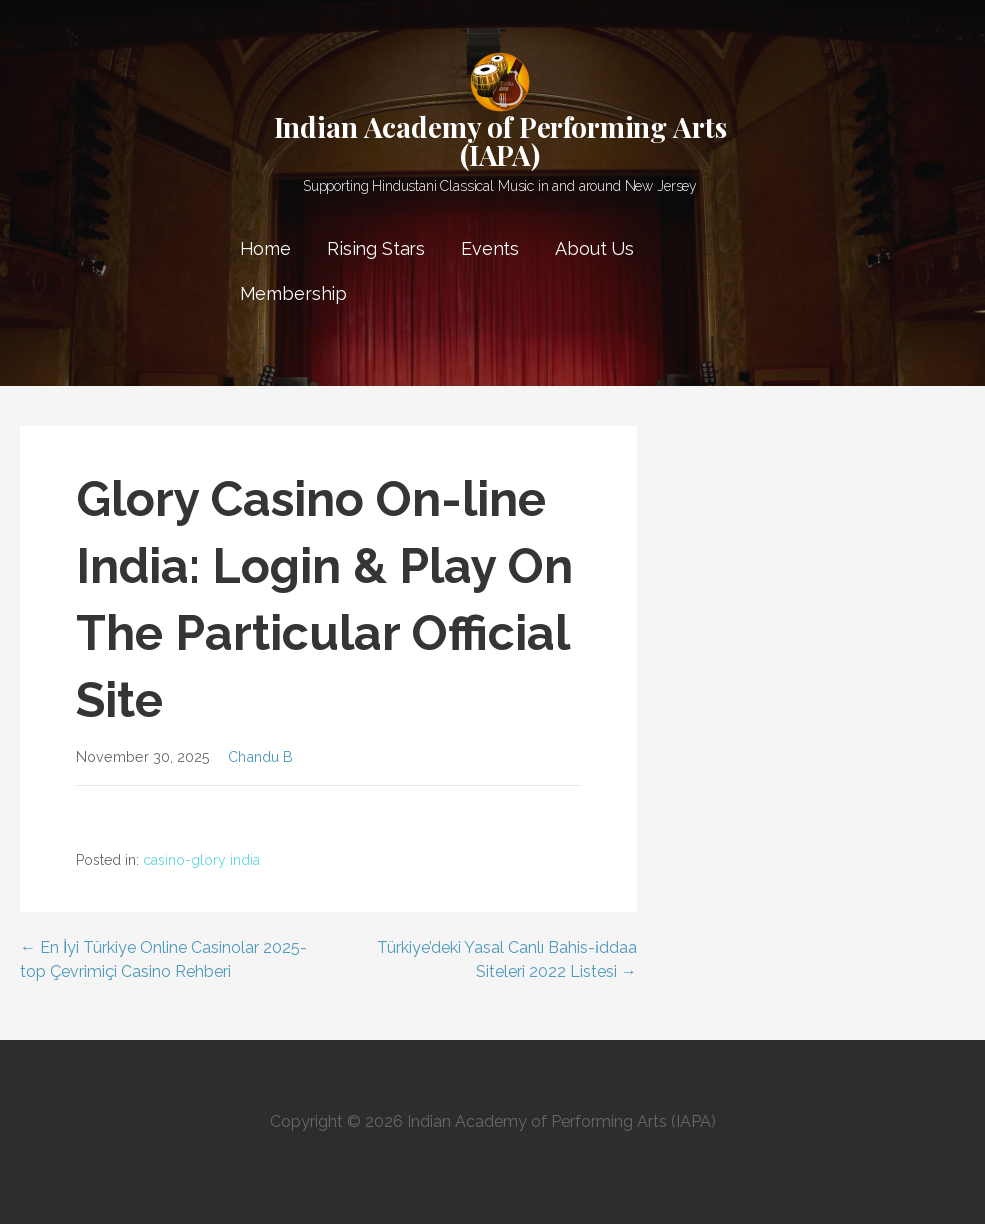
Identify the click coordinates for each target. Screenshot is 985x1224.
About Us (594, 248)
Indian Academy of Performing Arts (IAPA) (500, 140)
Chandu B (260, 756)
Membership (293, 293)
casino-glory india (201, 860)
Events (490, 248)
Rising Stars (376, 248)
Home (265, 248)
